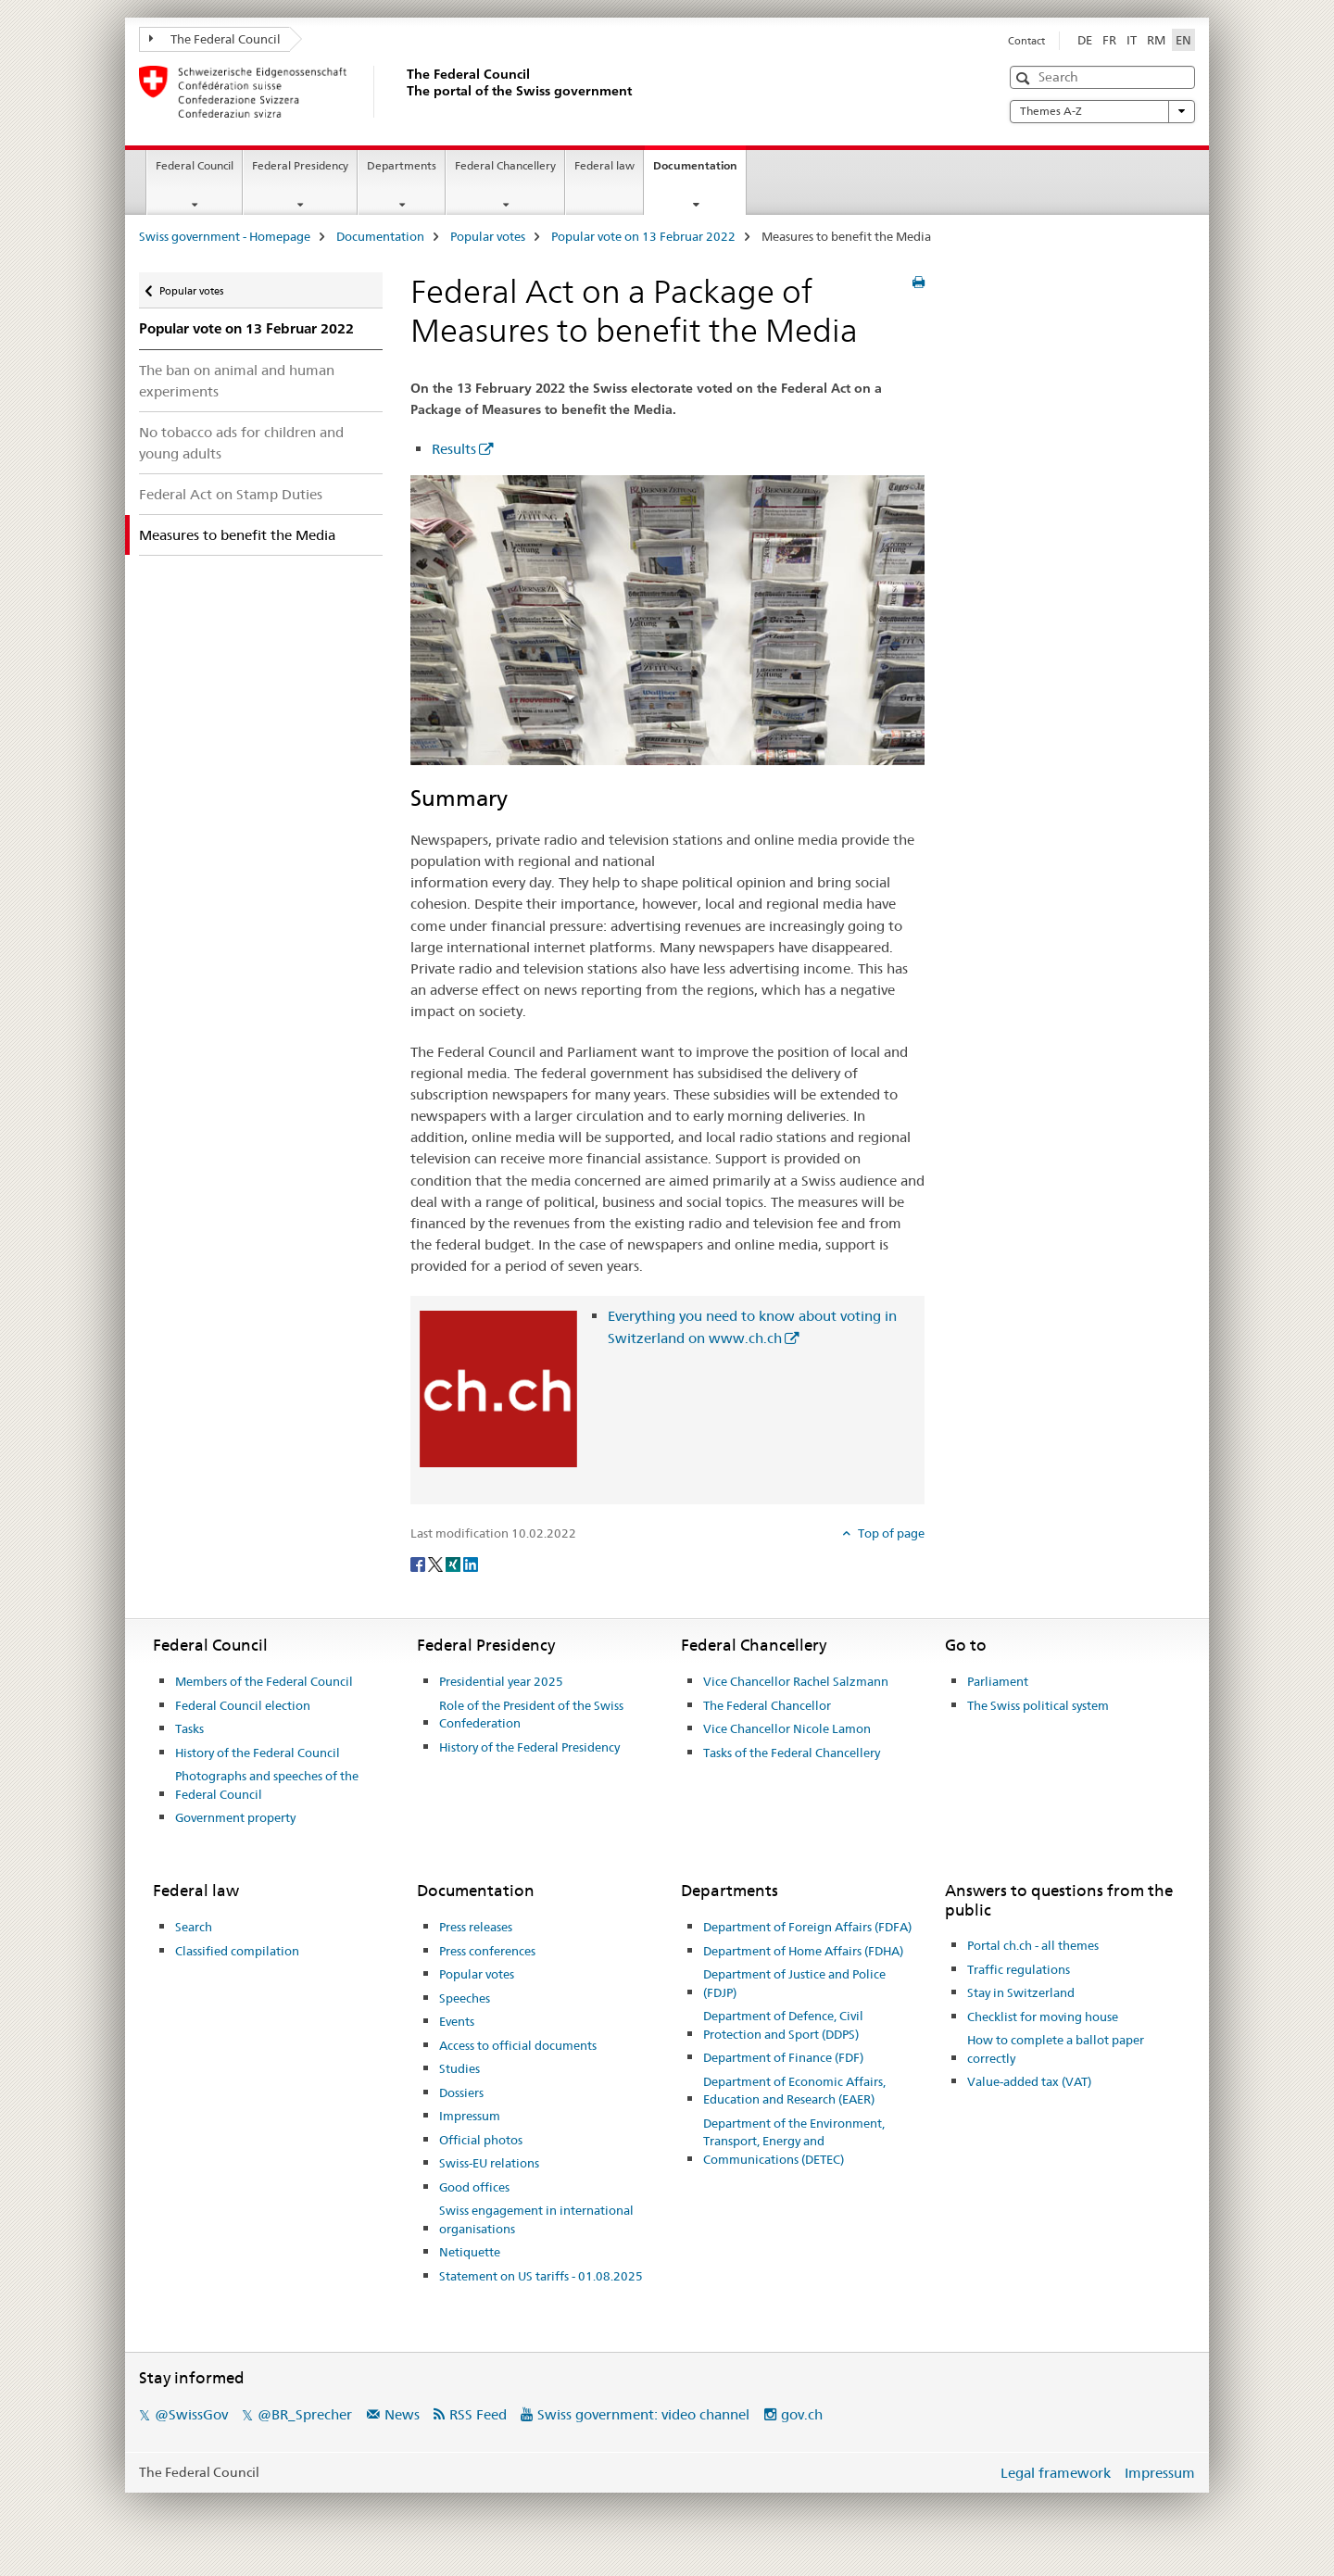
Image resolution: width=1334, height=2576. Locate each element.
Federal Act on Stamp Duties (230, 494)
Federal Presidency (300, 165)
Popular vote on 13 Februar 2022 (643, 236)
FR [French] (1109, 39)
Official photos (480, 2139)
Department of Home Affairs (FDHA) (803, 1950)
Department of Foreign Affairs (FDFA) (807, 1926)
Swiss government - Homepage (224, 236)
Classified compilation (237, 1950)
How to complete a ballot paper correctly (1055, 2049)
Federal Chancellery (505, 165)
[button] (1025, 78)
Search (193, 1926)
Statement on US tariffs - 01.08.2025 (541, 2275)
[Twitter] (437, 1563)
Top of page (890, 1533)
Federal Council (194, 165)
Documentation (699, 171)
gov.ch (802, 2414)
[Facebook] (419, 1563)
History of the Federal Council (257, 1752)
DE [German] (1084, 39)
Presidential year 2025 (501, 1681)
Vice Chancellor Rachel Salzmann (795, 1681)
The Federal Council (215, 39)
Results (454, 449)
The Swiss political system (1038, 1705)
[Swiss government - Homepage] (403, 92)
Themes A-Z (1102, 111)
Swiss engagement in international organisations (536, 2219)
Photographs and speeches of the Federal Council (267, 1785)
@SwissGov (191, 2414)
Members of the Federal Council (264, 1681)
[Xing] (454, 1563)
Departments (401, 165)
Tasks (189, 1728)
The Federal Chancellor (767, 1705)
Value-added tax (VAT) (1029, 2081)
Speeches (464, 1998)
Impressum (469, 2115)
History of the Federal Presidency (529, 1747)
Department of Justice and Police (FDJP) (794, 1983)
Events (456, 2021)
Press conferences (487, 1950)
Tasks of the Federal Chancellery (791, 1752)
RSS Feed (478, 2414)
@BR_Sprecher (305, 2414)
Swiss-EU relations (489, 2162)
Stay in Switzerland (1021, 1992)
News (402, 2414)
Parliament (997, 1681)
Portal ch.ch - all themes (1033, 1945)
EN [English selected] (1183, 39)
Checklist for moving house (1042, 2016)
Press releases (475, 1926)
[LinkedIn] (470, 1563)
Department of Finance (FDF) (783, 2057)
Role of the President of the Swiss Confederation (531, 1714)
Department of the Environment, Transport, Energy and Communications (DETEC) (794, 2141)
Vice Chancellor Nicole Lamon (787, 1728)
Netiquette (469, 2251)
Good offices (474, 2187)
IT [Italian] (1131, 39)
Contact (1026, 40)
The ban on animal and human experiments (236, 380)
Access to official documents (518, 2045)
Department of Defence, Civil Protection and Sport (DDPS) (783, 2025)
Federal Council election (242, 1705)
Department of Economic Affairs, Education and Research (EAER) (794, 2090)
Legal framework (1055, 2473)
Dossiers (461, 2092)
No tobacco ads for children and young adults (241, 442)
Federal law (604, 165)
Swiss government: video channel (643, 2414)
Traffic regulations (1018, 1969)
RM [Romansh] (1156, 39)
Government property (235, 1817)
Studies (459, 2068)
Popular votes (487, 236)
